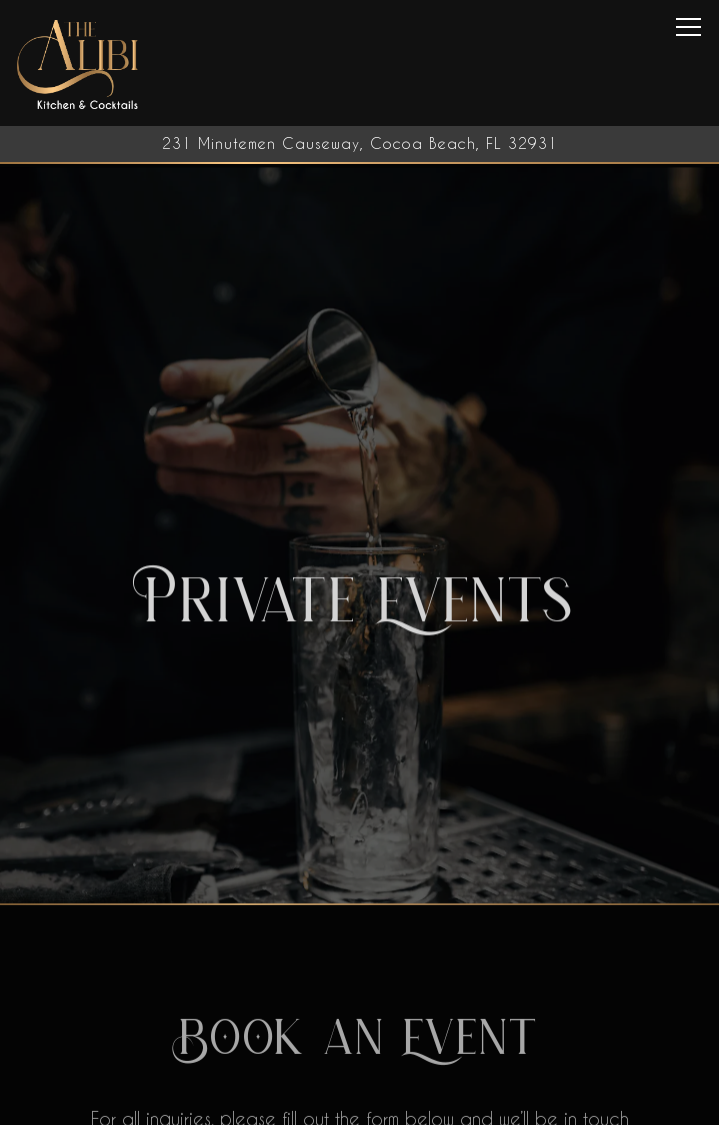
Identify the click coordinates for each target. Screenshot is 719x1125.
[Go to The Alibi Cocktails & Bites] (359, 144)
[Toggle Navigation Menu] (688, 27)
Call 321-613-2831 (360, 1102)
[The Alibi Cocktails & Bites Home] (79, 63)
